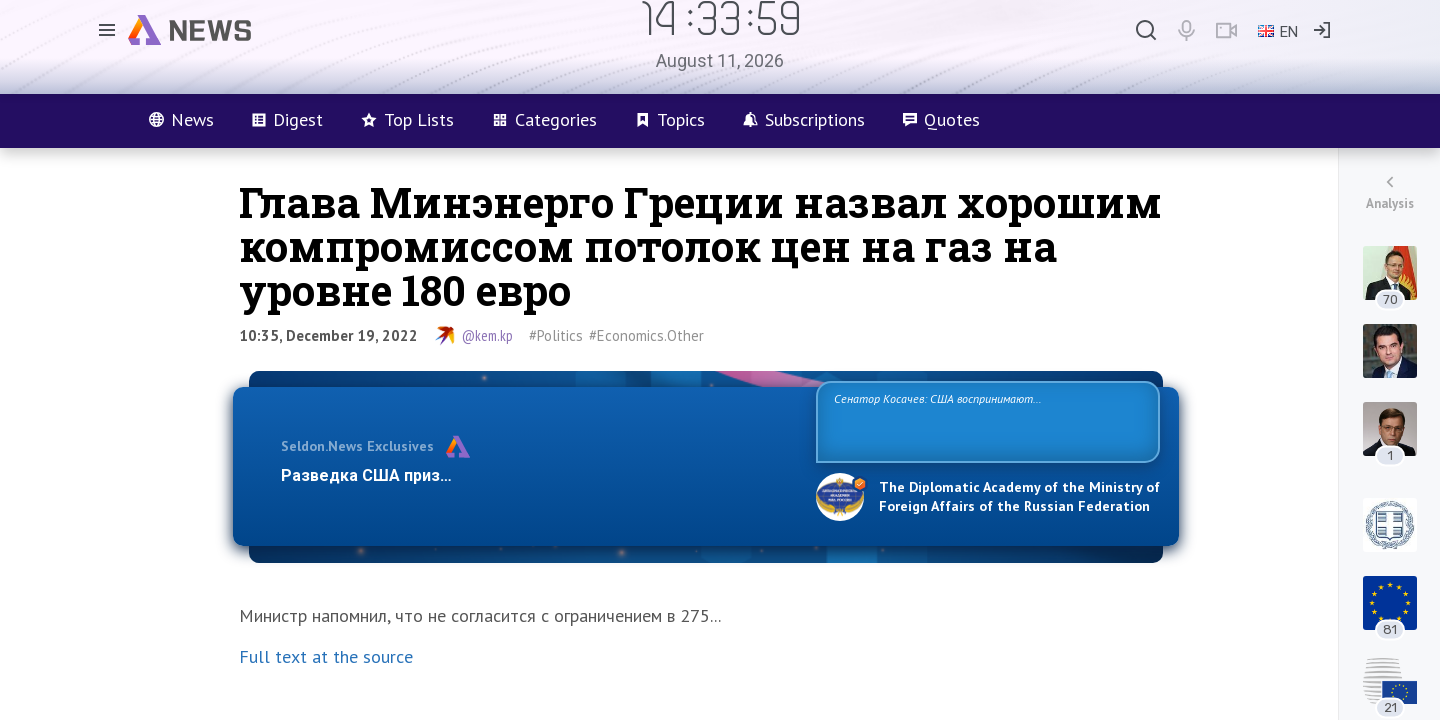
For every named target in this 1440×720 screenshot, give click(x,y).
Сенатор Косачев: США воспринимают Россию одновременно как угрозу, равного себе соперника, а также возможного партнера (985, 420)
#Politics (556, 335)
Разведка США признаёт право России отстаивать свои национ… (538, 475)
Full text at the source (326, 656)
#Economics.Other (646, 335)
